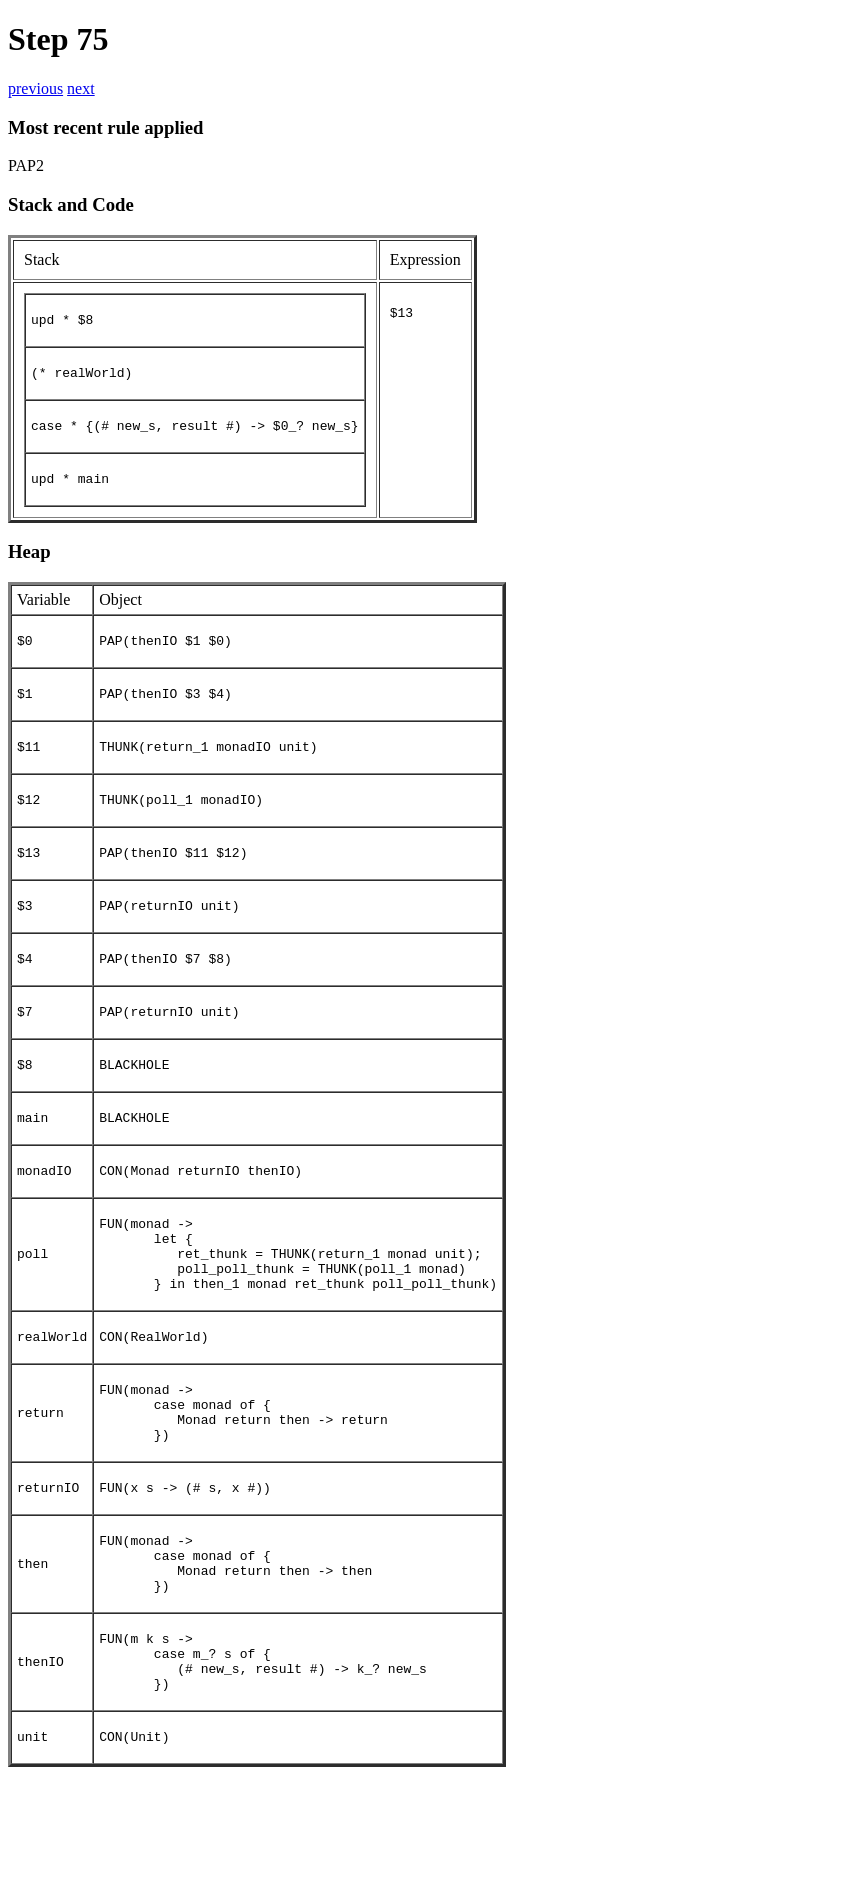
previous (35, 88)
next (81, 88)
